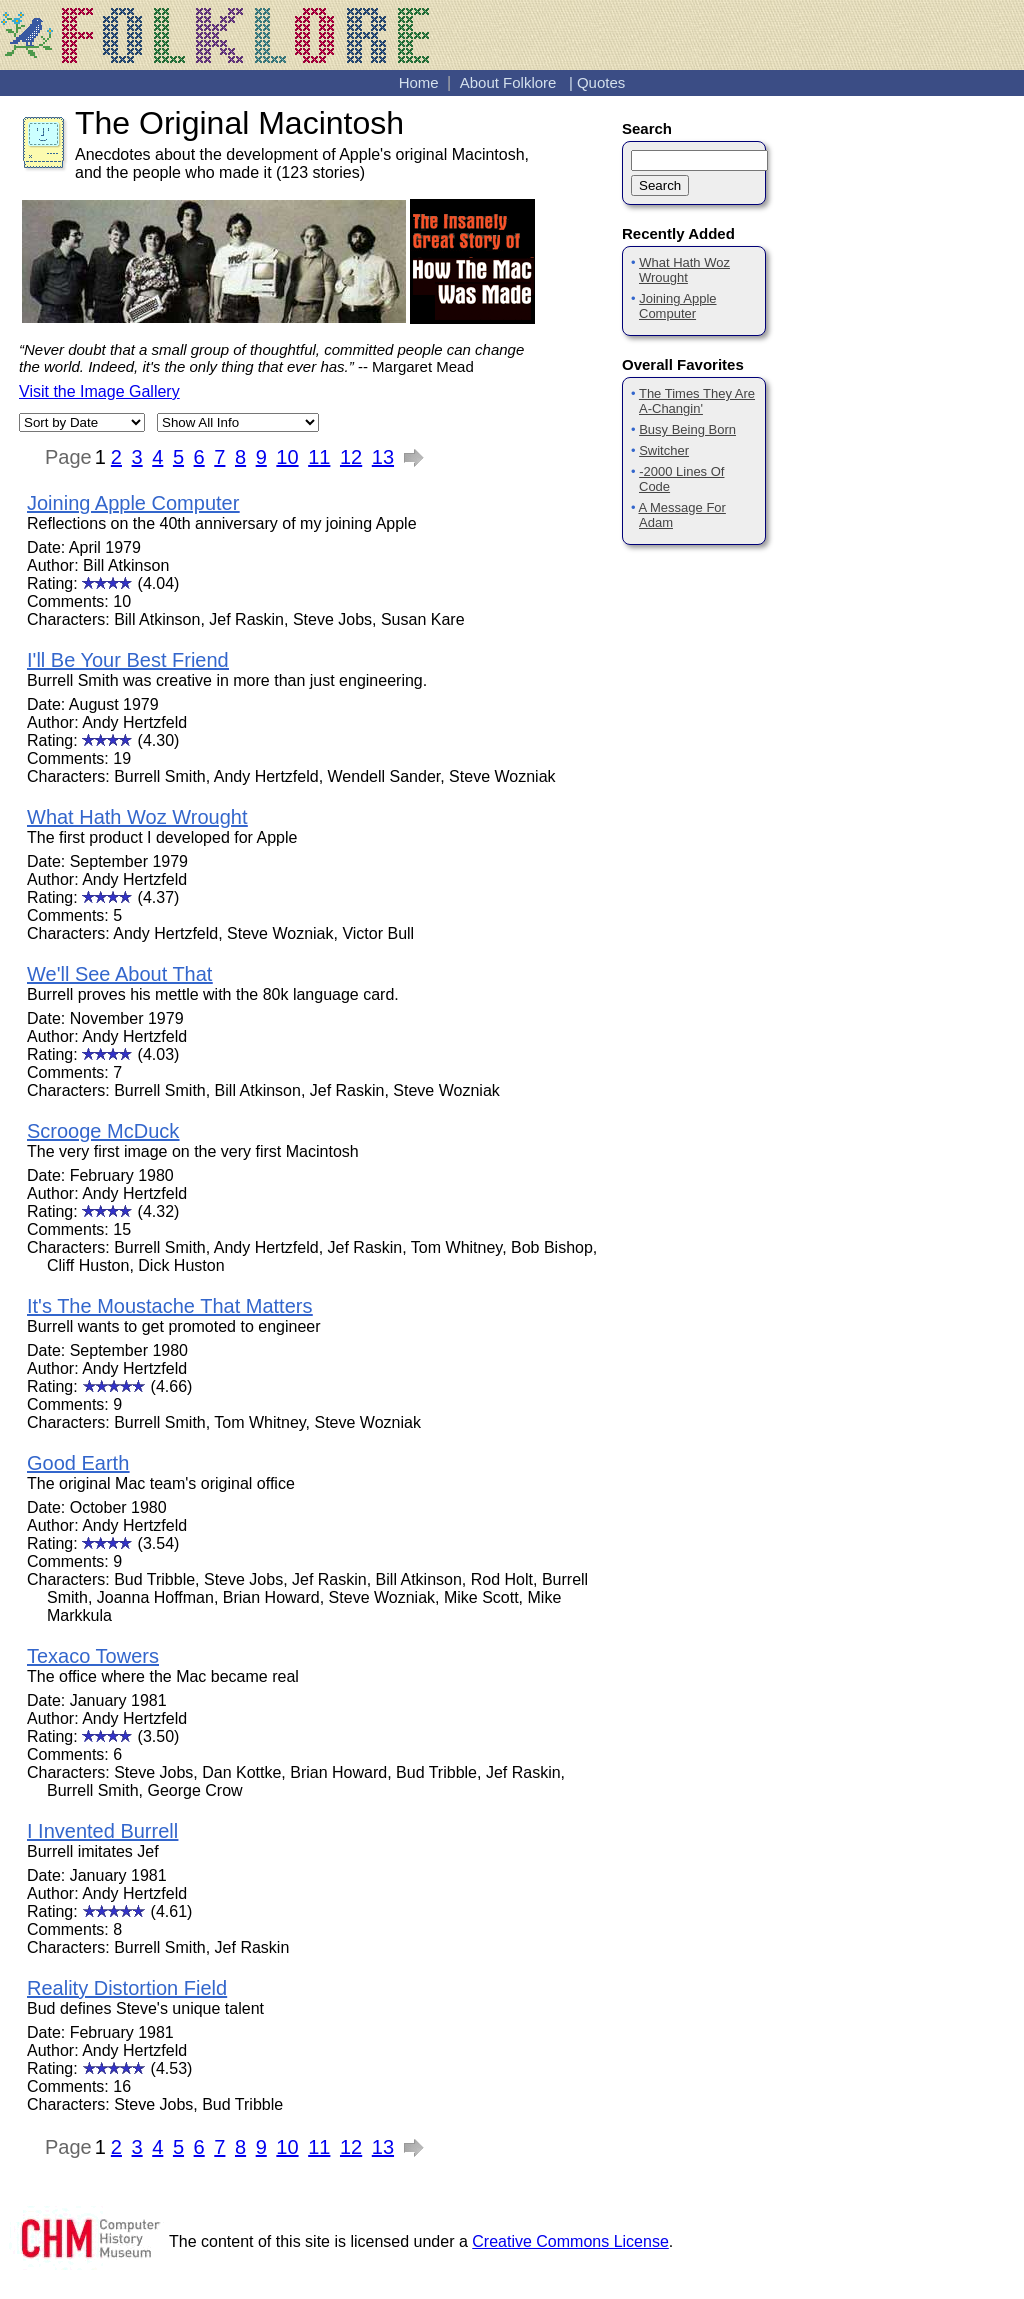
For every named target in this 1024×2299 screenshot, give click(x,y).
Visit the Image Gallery (99, 391)
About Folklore (508, 82)
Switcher (664, 450)
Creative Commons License (570, 2241)
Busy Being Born (687, 429)
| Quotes (597, 82)
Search (660, 185)
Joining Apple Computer (678, 306)
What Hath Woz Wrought (684, 270)
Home (419, 82)
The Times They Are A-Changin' (697, 401)
